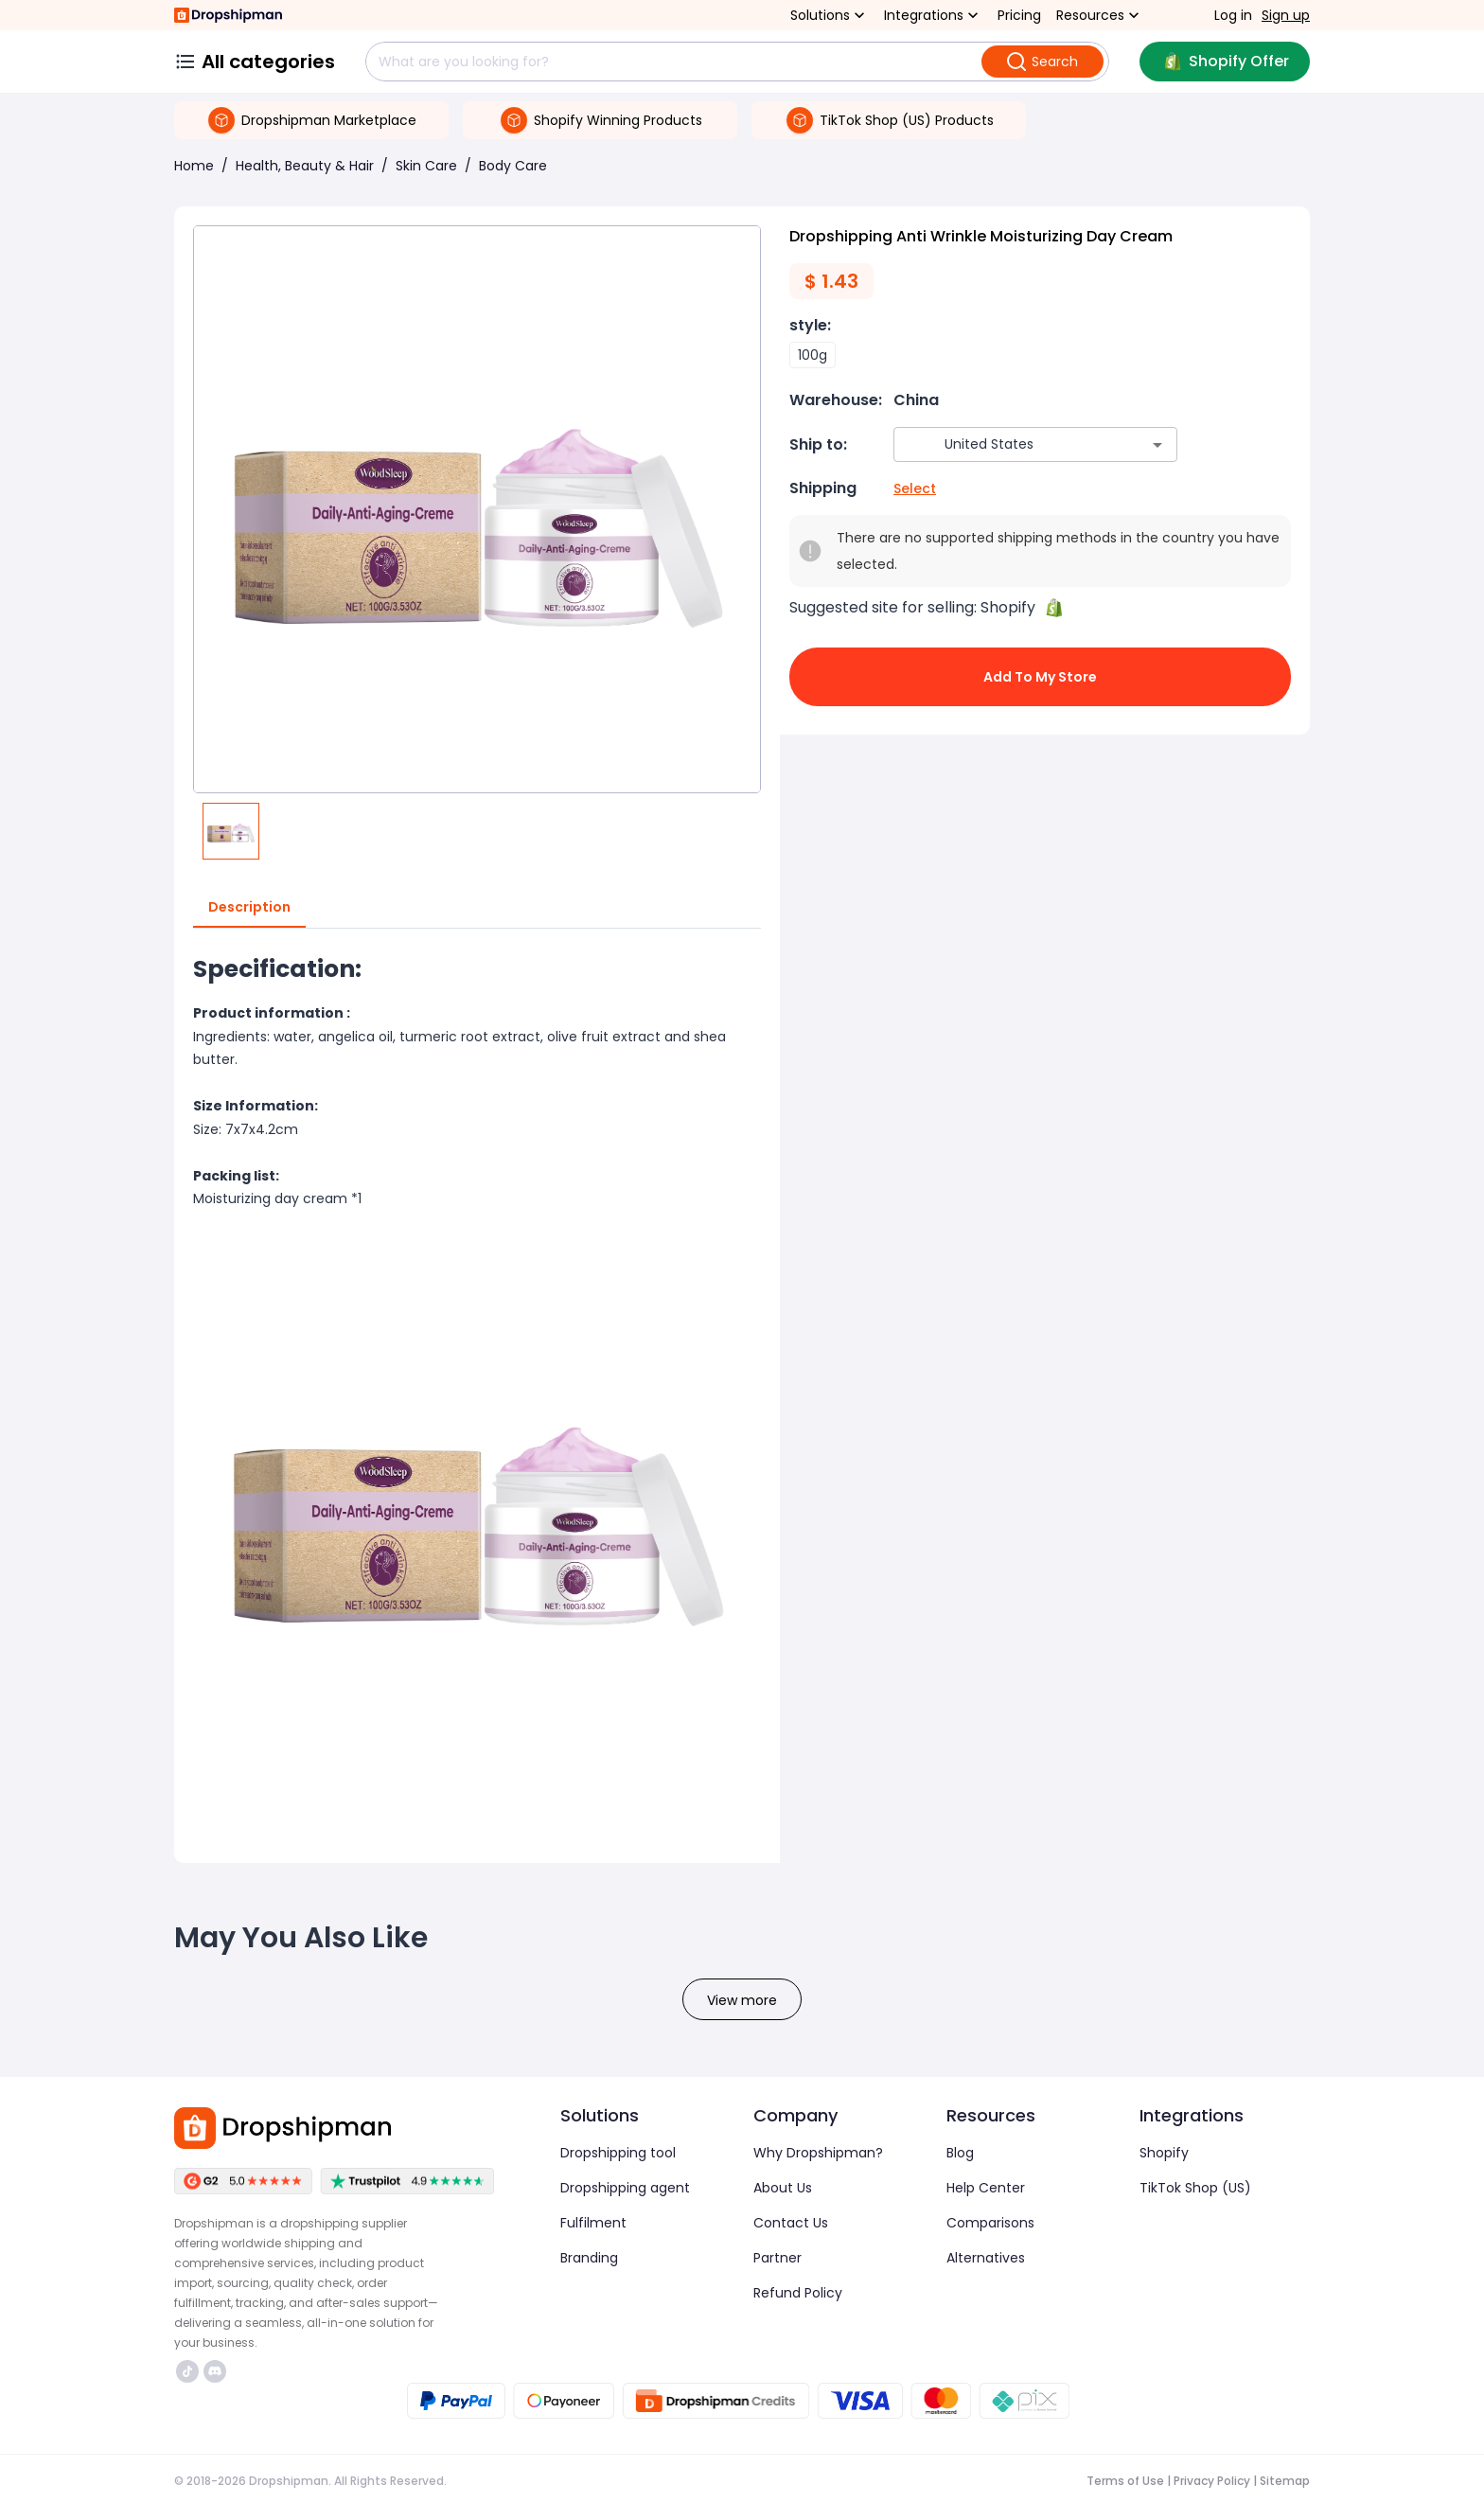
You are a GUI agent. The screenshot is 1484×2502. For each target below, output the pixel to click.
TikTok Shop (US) (1195, 2187)
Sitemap (1285, 2481)
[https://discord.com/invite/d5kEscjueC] (214, 2371)
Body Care (513, 165)
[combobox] (1007, 444)
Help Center (985, 2187)
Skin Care (426, 165)
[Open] (1157, 445)
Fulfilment (593, 2222)
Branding (589, 2257)
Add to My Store (1040, 677)
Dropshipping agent (625, 2187)
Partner (777, 2257)
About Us (782, 2187)
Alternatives (985, 2257)
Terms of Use (1125, 2481)
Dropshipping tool (618, 2152)
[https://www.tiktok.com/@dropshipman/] (187, 2371)
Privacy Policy (1212, 2481)
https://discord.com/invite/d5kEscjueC (214, 2371)
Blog (960, 2152)
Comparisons (990, 2222)
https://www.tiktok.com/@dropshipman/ (187, 2371)
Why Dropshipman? (818, 2152)
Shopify (1164, 2152)
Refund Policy (797, 2292)
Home (194, 165)
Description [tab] (249, 908)
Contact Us (790, 2222)
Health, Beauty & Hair (305, 165)
